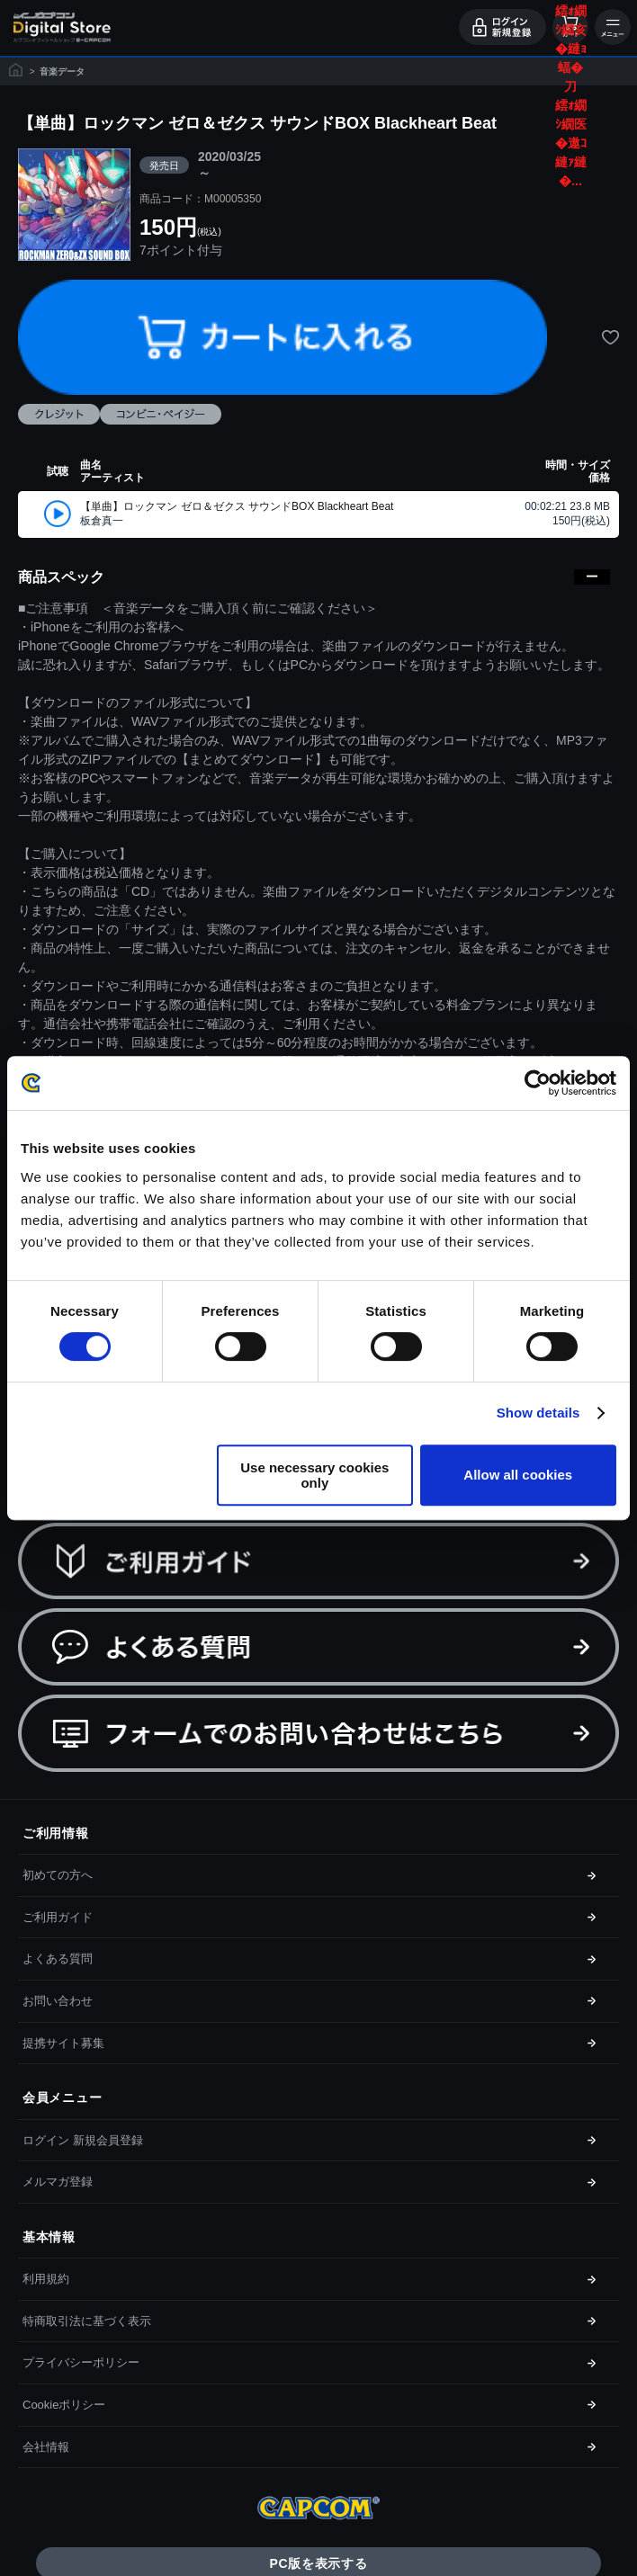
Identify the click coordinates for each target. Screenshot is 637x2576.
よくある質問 (57, 1958)
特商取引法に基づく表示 (86, 2321)
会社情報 (45, 2447)
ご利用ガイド (57, 1917)
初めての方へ (57, 1875)
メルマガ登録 (57, 2181)
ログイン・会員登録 (502, 27)
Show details (538, 1412)
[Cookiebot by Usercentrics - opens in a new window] (537, 1082)
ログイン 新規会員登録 (82, 2140)
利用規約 (45, 2278)
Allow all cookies (517, 1474)
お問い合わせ (57, 2001)
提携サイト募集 (63, 2043)
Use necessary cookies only (314, 1475)
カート (570, 27)
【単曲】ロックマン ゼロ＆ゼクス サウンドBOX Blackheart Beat (236, 506)
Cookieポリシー (63, 2404)
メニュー (613, 27)
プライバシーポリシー (80, 2362)
